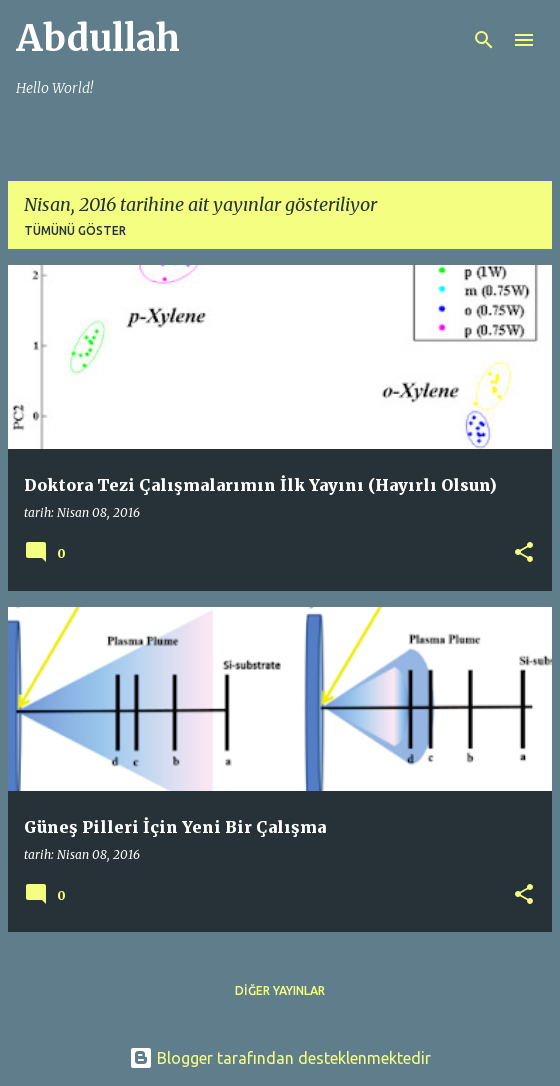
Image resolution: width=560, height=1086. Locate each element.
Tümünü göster (75, 230)
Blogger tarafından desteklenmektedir (280, 1058)
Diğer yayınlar (280, 990)
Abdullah (98, 38)
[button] (524, 553)
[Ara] (484, 40)
